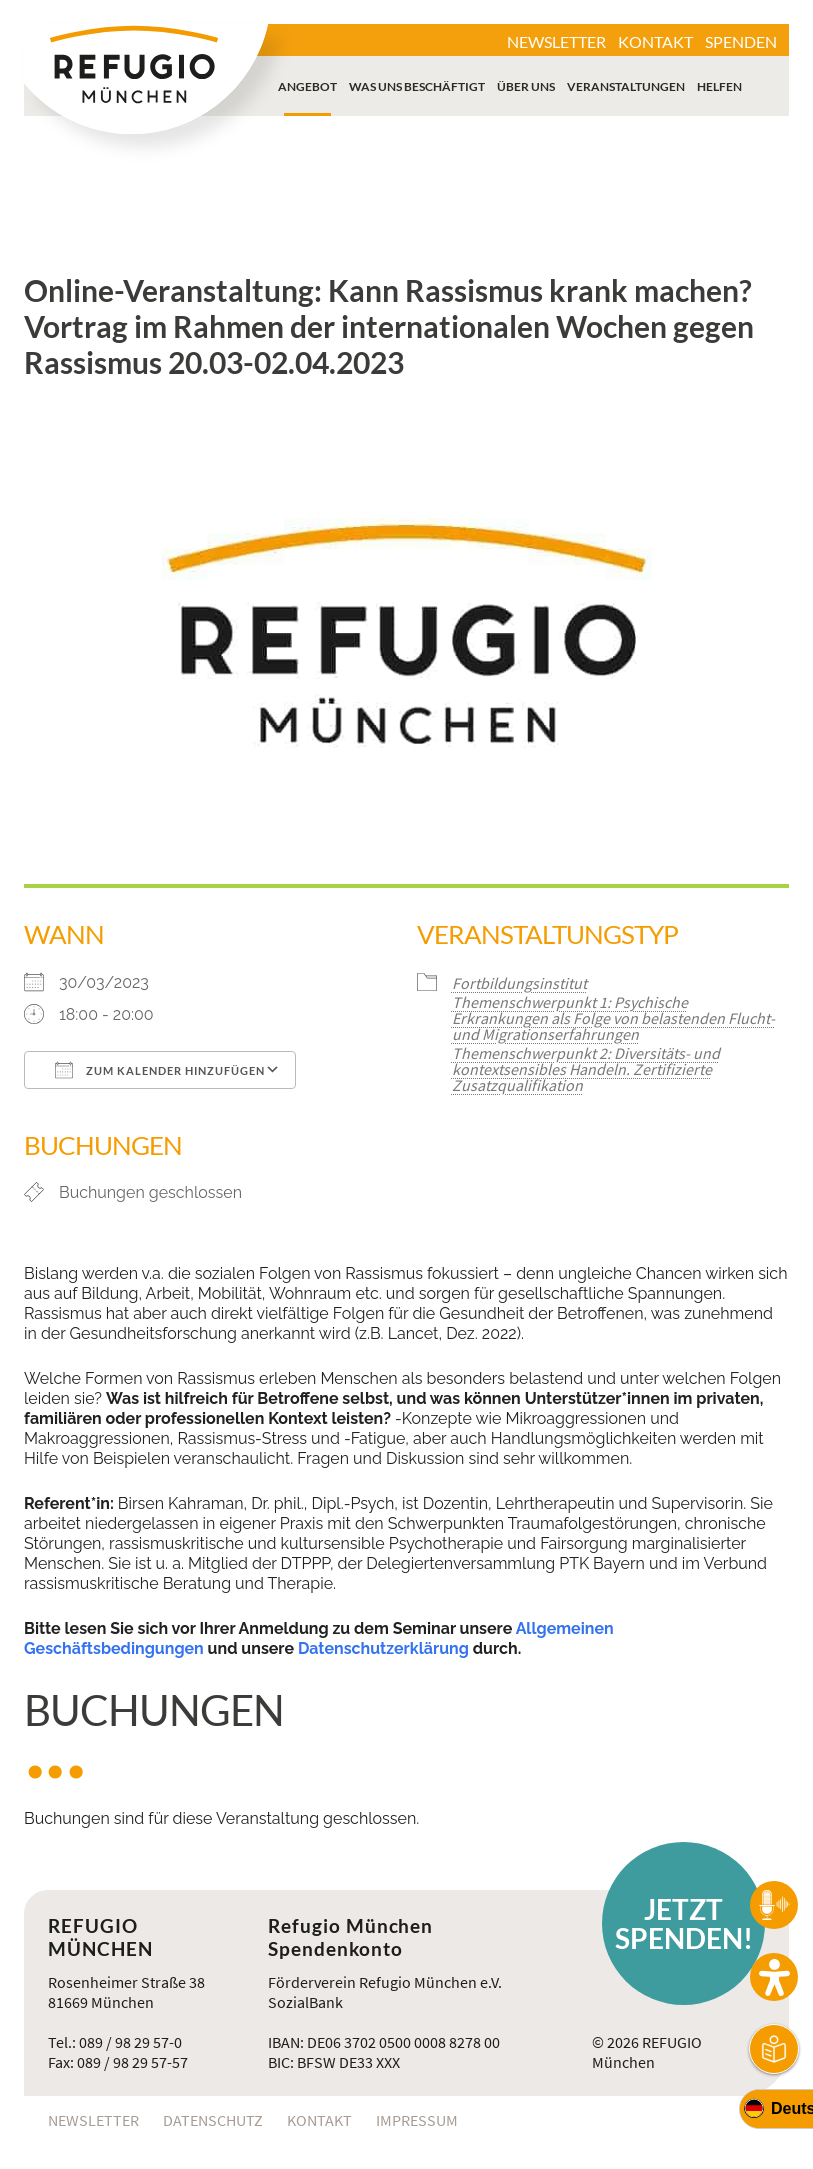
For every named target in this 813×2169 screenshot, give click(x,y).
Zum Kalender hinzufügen (160, 1070)
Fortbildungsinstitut (519, 983)
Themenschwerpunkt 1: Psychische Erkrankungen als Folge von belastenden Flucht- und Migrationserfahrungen (613, 1018)
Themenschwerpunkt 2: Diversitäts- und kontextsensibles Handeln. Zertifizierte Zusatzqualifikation (586, 1069)
